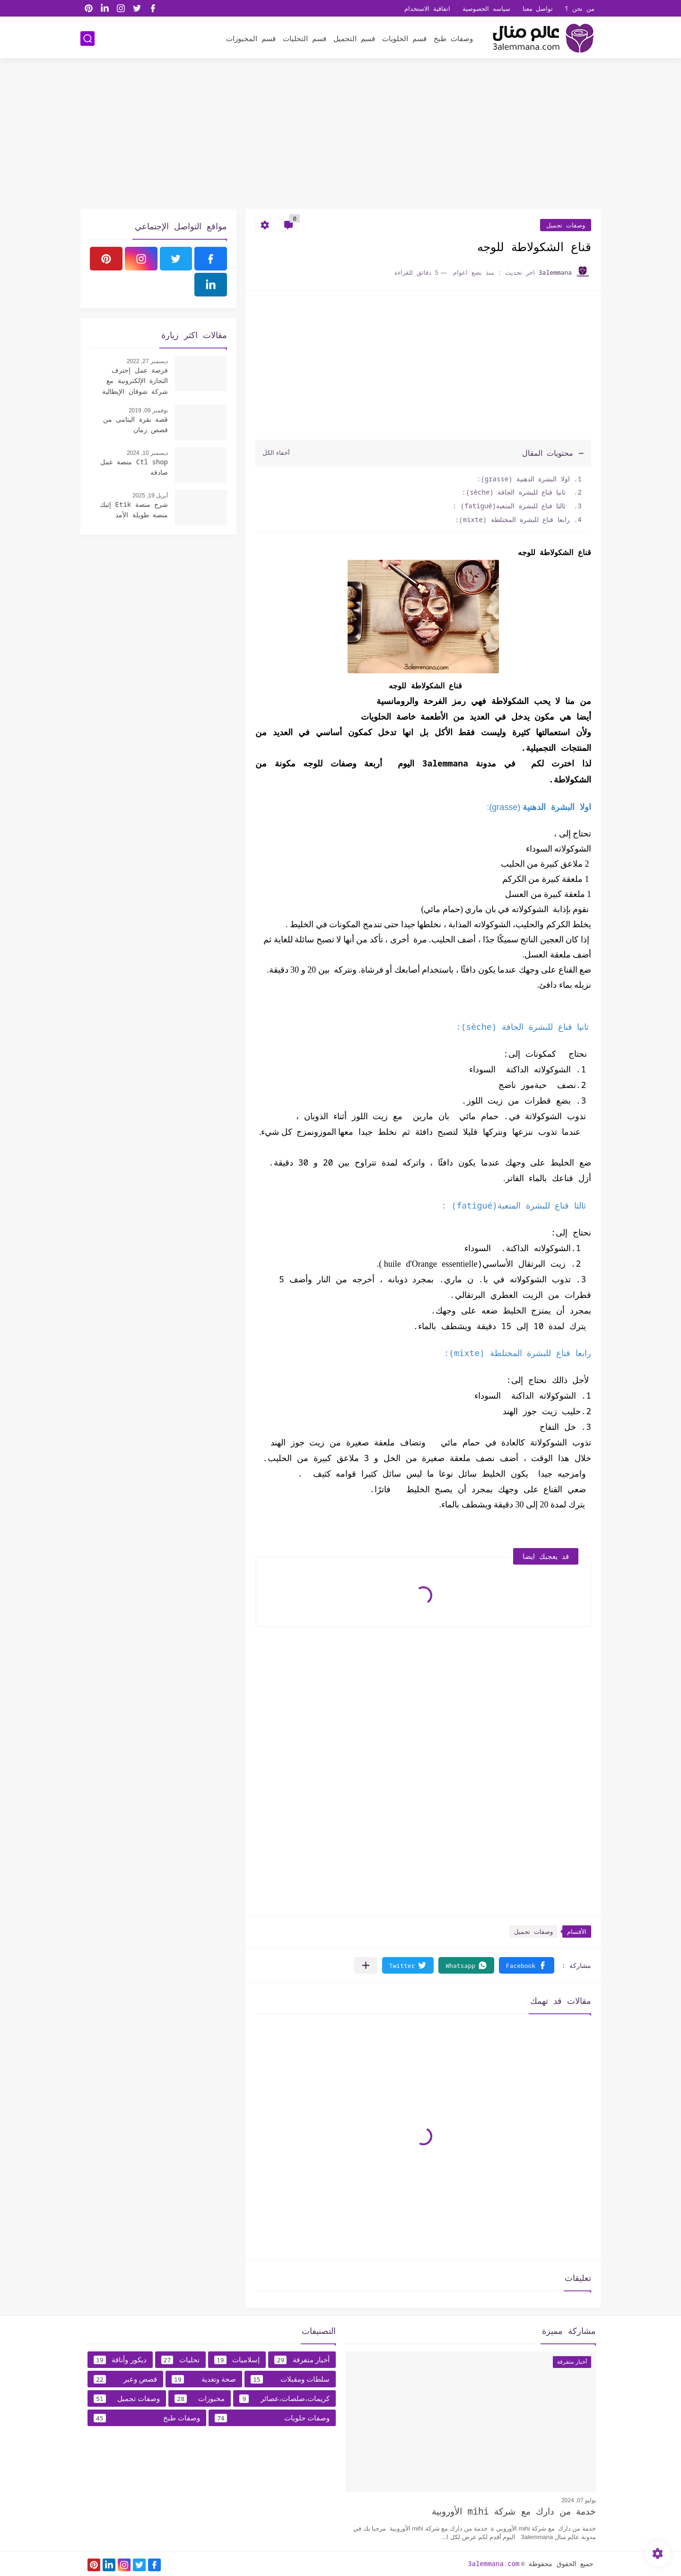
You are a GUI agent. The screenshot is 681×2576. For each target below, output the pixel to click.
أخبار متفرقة (302, 2360)
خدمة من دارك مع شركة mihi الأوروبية (514, 2511)
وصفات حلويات (272, 2418)
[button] (526, 1965)
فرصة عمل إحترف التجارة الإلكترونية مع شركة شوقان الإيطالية (135, 381)
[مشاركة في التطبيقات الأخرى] (365, 1965)
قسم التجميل (354, 38)
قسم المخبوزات (251, 38)
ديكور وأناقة (120, 2360)
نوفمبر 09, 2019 (148, 410)
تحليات (180, 2360)
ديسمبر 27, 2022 (147, 361)
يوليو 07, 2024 (578, 2500)
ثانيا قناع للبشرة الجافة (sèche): (516, 491)
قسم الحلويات (404, 38)
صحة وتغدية (204, 2379)
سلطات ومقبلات (290, 2379)
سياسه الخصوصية (486, 8)
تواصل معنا (538, 8)
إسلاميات (237, 2360)
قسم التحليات (304, 38)
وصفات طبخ (453, 38)
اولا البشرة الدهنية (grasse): (523, 478)
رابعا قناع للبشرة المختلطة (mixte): (512, 519)
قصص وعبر (125, 2379)
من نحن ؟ (579, 8)
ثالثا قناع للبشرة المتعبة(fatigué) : (511, 505)
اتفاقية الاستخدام (427, 8)
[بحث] (87, 38)
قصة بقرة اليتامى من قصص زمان (135, 424)
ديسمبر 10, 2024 (147, 453)
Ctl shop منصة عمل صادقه (134, 467)
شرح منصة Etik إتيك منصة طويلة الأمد (134, 509)
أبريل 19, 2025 (150, 495)
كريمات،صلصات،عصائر (284, 2398)
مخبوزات (200, 2398)
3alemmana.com (493, 2563)
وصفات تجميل (565, 225)
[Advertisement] (340, 136)
